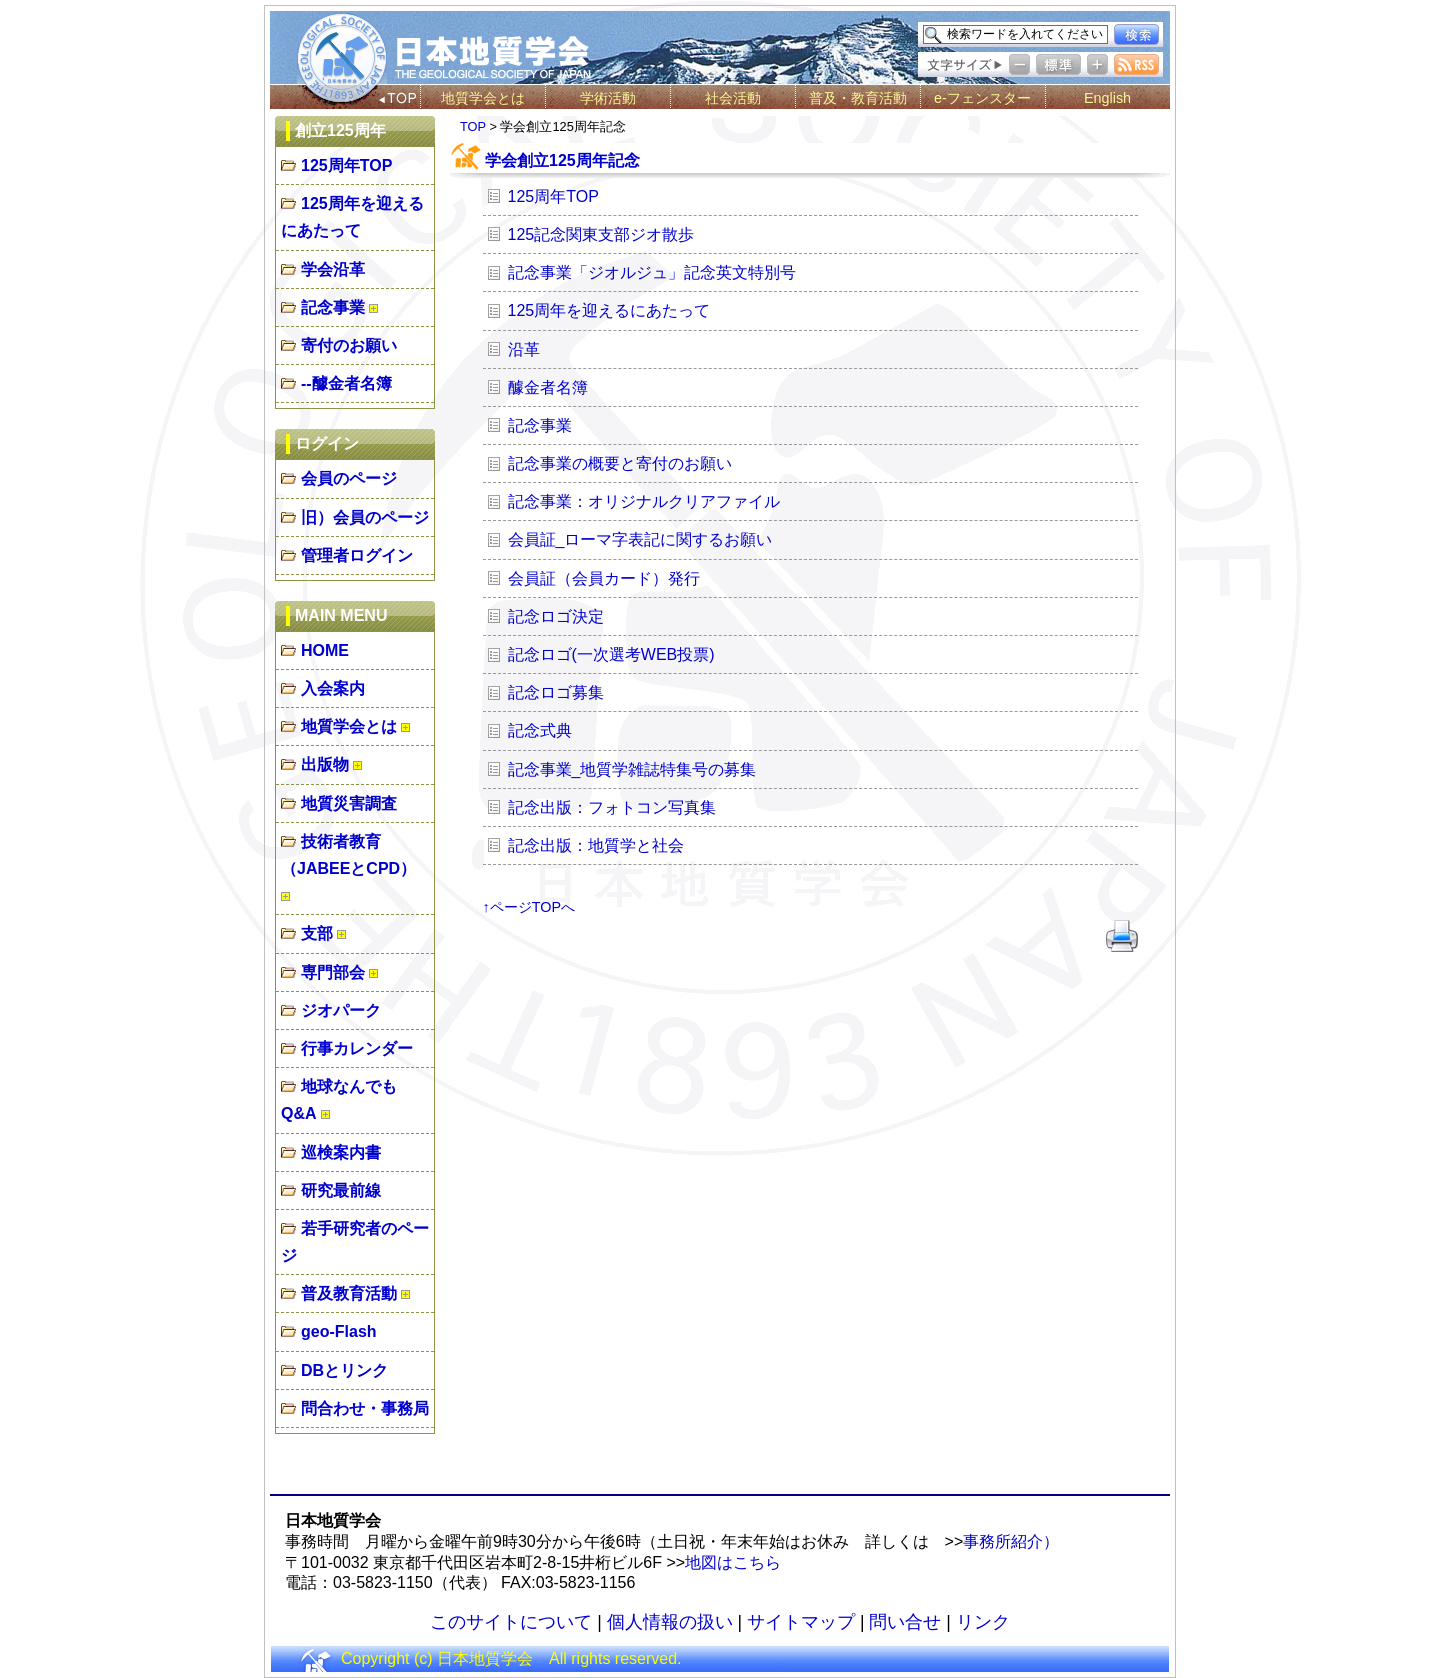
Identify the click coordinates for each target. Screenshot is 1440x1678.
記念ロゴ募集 (556, 692)
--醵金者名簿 (346, 383)
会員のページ (349, 478)
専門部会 (333, 972)
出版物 (325, 764)
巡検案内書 (341, 1152)
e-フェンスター (982, 98)
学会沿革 (333, 269)
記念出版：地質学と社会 (596, 845)
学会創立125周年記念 (562, 160)
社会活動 (733, 98)
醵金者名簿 (548, 387)
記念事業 (333, 307)
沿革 (524, 349)
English (1107, 98)
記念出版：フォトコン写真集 (612, 807)
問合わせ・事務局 (365, 1408)
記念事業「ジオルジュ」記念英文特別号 (652, 272)
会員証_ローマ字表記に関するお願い (640, 539)
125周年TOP (346, 165)
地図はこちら (733, 1562)
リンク (983, 1622)
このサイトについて (511, 1622)
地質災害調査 (349, 803)
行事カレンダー (357, 1048)
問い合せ (905, 1622)
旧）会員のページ (365, 517)
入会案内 (333, 688)
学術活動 (608, 98)
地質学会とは (483, 98)
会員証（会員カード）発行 (604, 578)
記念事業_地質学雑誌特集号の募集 (632, 769)
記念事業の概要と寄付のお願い (620, 463)
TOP (473, 126)
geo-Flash (339, 1331)
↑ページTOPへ (529, 907)
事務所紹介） (1011, 1541)
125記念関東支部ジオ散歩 (601, 234)
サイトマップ (801, 1622)
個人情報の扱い (670, 1622)
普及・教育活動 (858, 98)
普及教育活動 (349, 1293)
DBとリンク (344, 1370)
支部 (317, 933)
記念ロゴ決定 (556, 616)
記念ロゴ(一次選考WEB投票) (611, 654)
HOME (325, 650)
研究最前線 (341, 1190)
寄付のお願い (349, 345)
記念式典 (540, 730)
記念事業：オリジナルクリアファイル (644, 501)
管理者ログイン (357, 555)
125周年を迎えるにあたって (609, 310)
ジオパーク (341, 1010)
